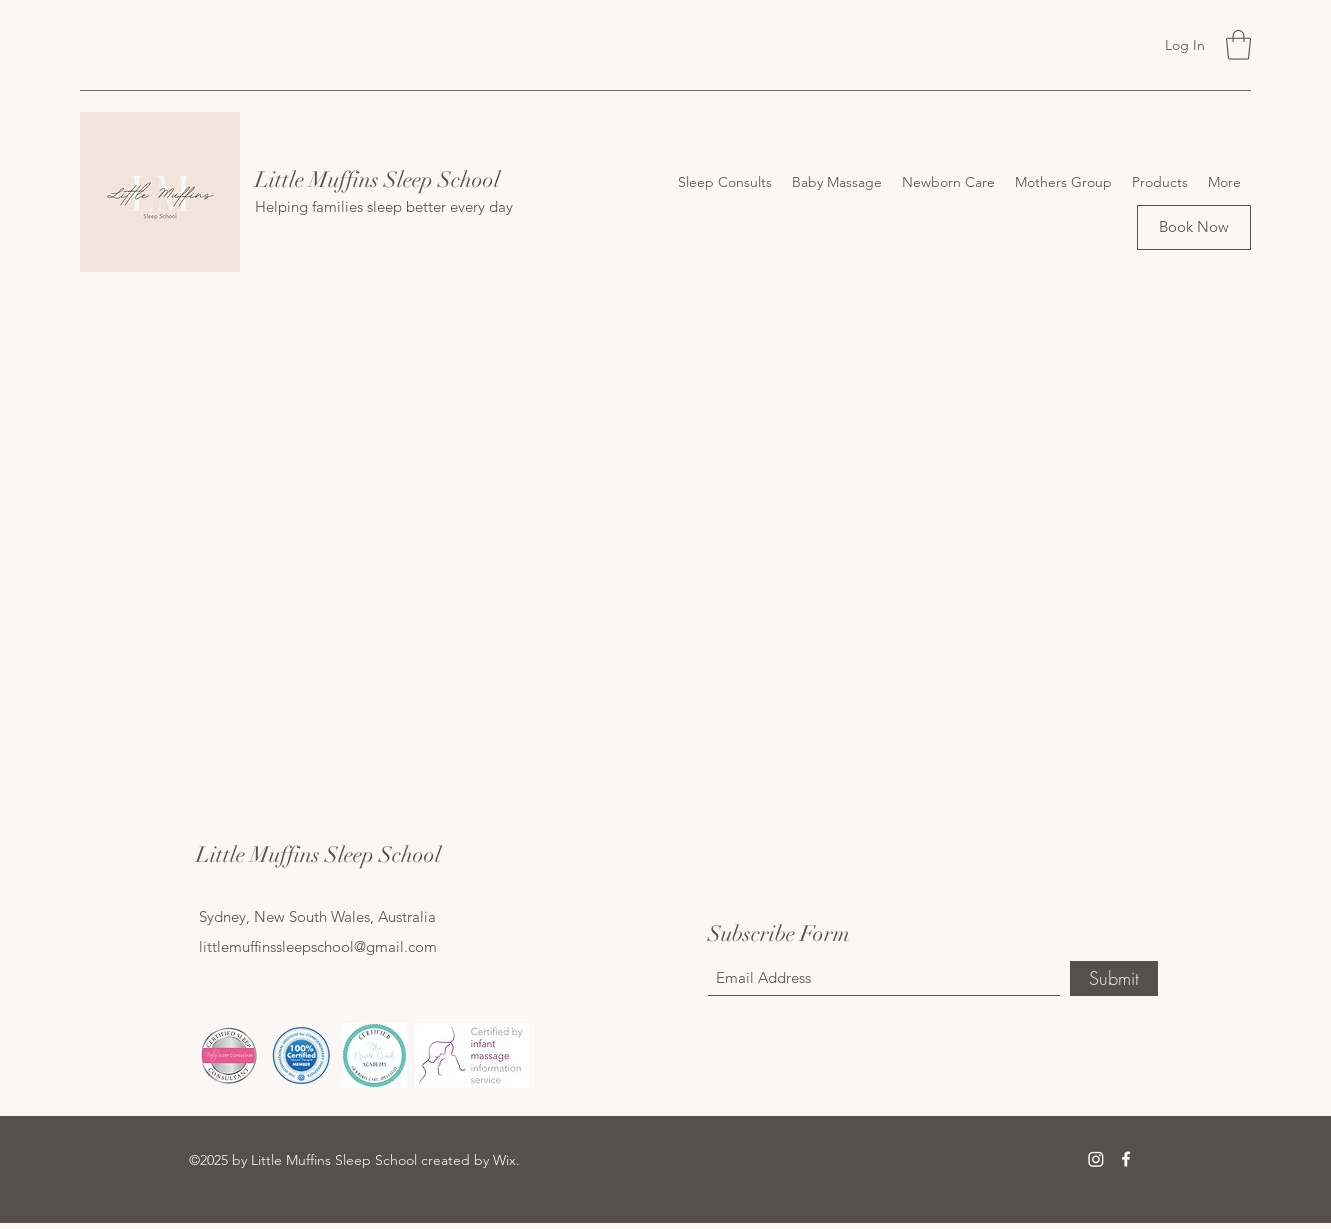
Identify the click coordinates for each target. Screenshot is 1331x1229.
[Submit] (1114, 978)
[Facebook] (1126, 1159)
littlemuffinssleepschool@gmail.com (318, 946)
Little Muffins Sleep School (377, 179)
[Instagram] (1096, 1159)
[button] (1238, 45)
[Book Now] (1194, 227)
